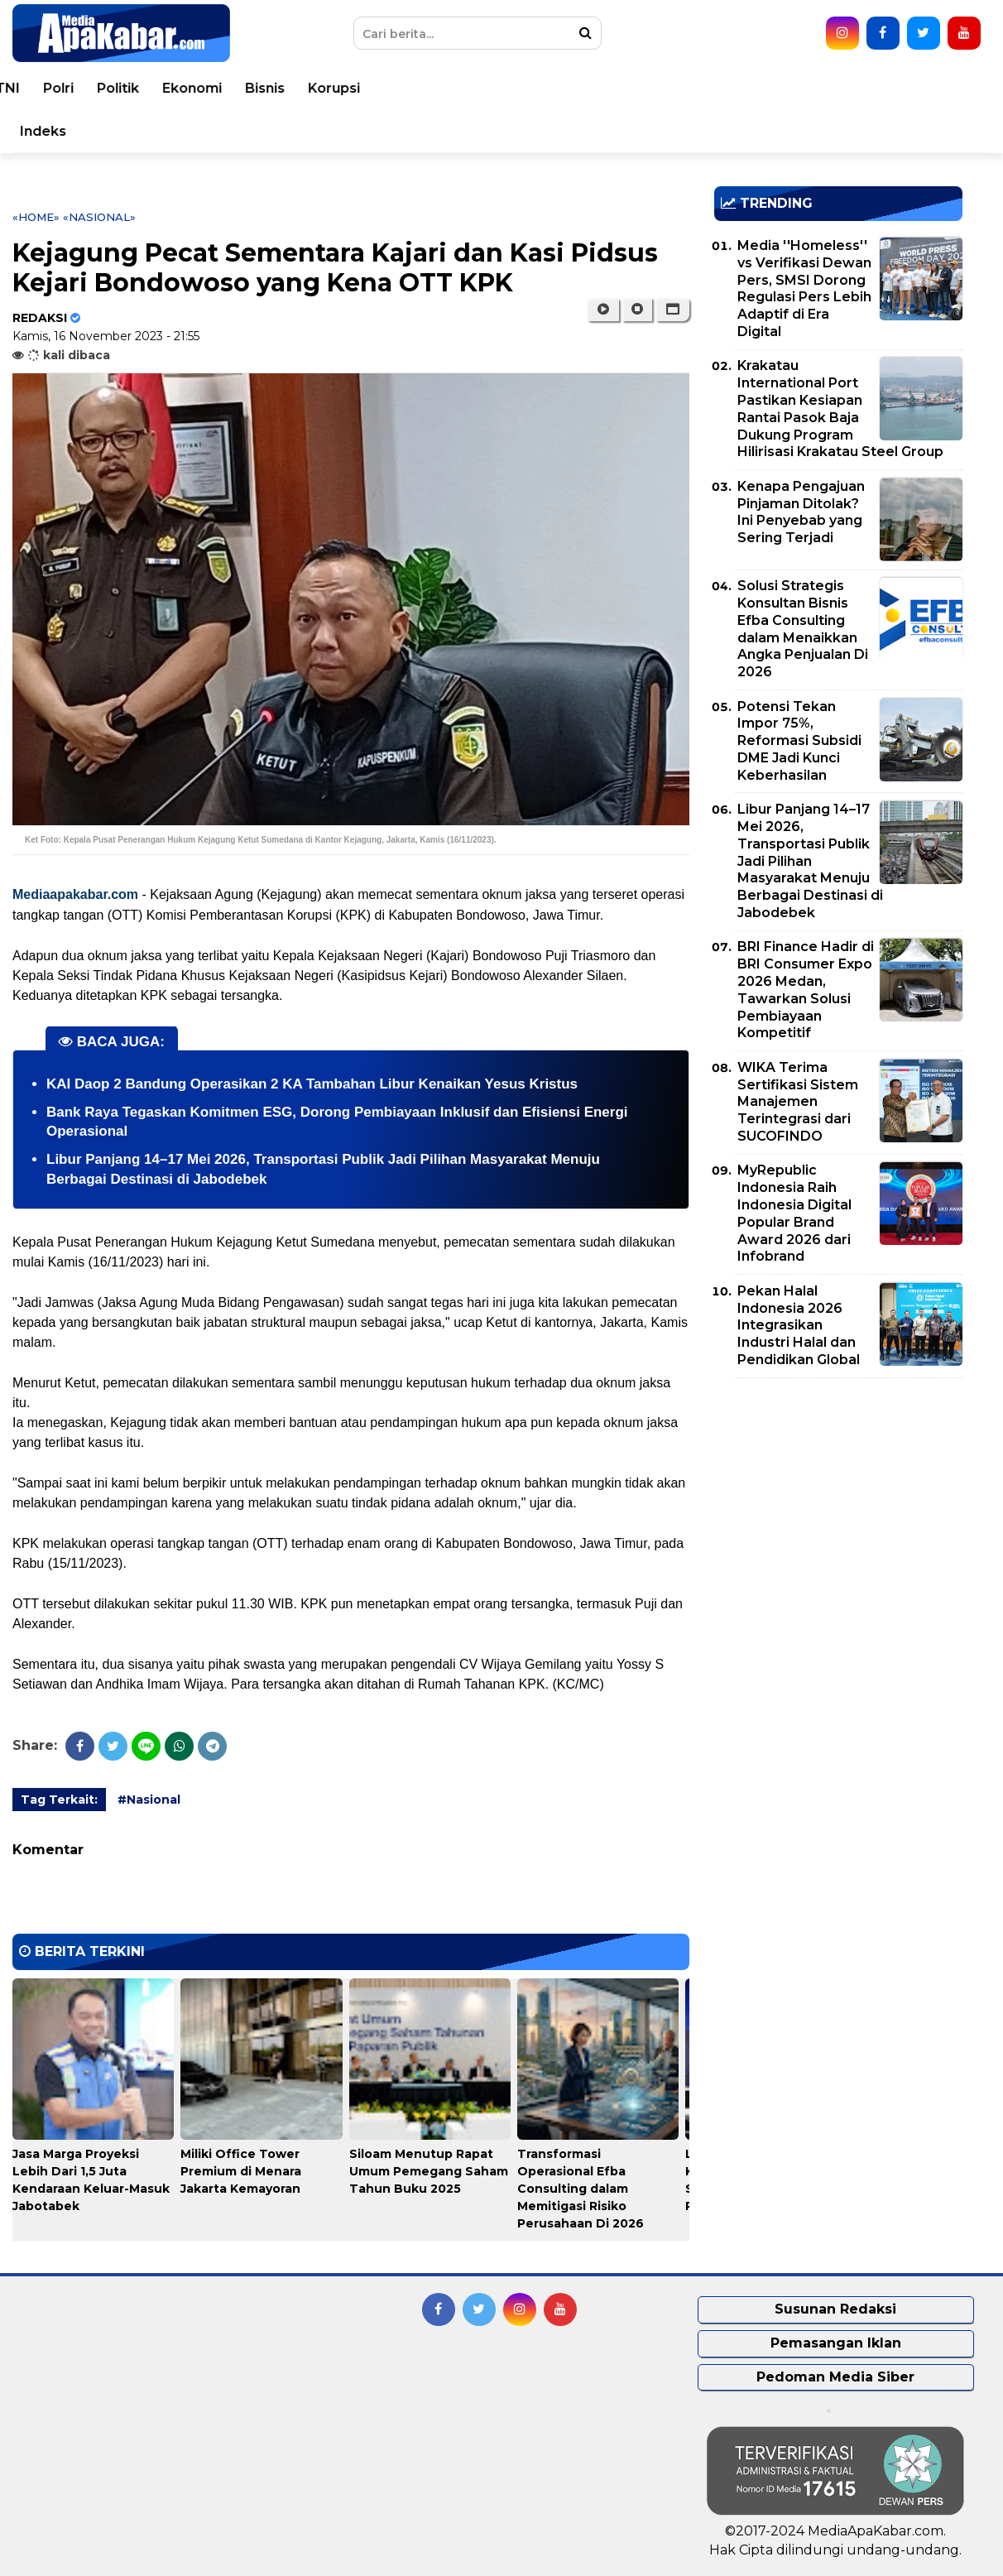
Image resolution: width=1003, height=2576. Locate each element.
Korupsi (916, 88)
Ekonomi (774, 88)
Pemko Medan (428, 131)
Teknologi (135, 131)
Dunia (211, 88)
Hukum (530, 88)
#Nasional (149, 1799)
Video (334, 131)
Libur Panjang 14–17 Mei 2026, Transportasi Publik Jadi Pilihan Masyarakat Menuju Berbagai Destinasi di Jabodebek (810, 860)
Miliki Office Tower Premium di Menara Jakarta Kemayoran (240, 2171)
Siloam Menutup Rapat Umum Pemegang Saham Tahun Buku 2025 (428, 2171)
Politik (700, 88)
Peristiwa (136, 88)
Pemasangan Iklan (835, 2343)
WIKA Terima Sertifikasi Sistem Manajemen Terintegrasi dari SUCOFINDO (797, 1102)
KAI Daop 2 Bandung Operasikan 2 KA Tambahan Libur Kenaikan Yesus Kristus (312, 1084)
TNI (590, 88)
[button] (672, 309)
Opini (273, 131)
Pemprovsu (540, 131)
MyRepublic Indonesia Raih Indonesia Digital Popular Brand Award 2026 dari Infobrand (794, 1213)
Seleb (213, 131)
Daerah (361, 88)
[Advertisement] (838, 1506)
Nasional (283, 88)
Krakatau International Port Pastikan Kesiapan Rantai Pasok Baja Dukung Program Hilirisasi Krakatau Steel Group (840, 408)
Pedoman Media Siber (835, 2377)
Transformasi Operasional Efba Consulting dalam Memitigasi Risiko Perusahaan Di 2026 (580, 2188)
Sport (58, 131)
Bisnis (847, 88)
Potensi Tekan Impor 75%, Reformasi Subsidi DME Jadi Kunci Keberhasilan (799, 741)
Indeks (625, 131)
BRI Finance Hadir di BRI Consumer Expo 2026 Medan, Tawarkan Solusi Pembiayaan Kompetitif (805, 989)
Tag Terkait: (59, 1799)
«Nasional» (99, 216)
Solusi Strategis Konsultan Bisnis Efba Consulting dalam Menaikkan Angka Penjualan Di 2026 (802, 629)
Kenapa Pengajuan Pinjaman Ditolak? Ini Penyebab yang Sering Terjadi (801, 511)
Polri (641, 88)
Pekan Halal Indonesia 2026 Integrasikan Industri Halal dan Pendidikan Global (798, 1325)
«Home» (36, 216)
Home (60, 88)
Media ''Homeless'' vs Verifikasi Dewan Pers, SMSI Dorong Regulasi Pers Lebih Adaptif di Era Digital (804, 288)
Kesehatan (445, 88)
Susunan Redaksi (835, 2309)
